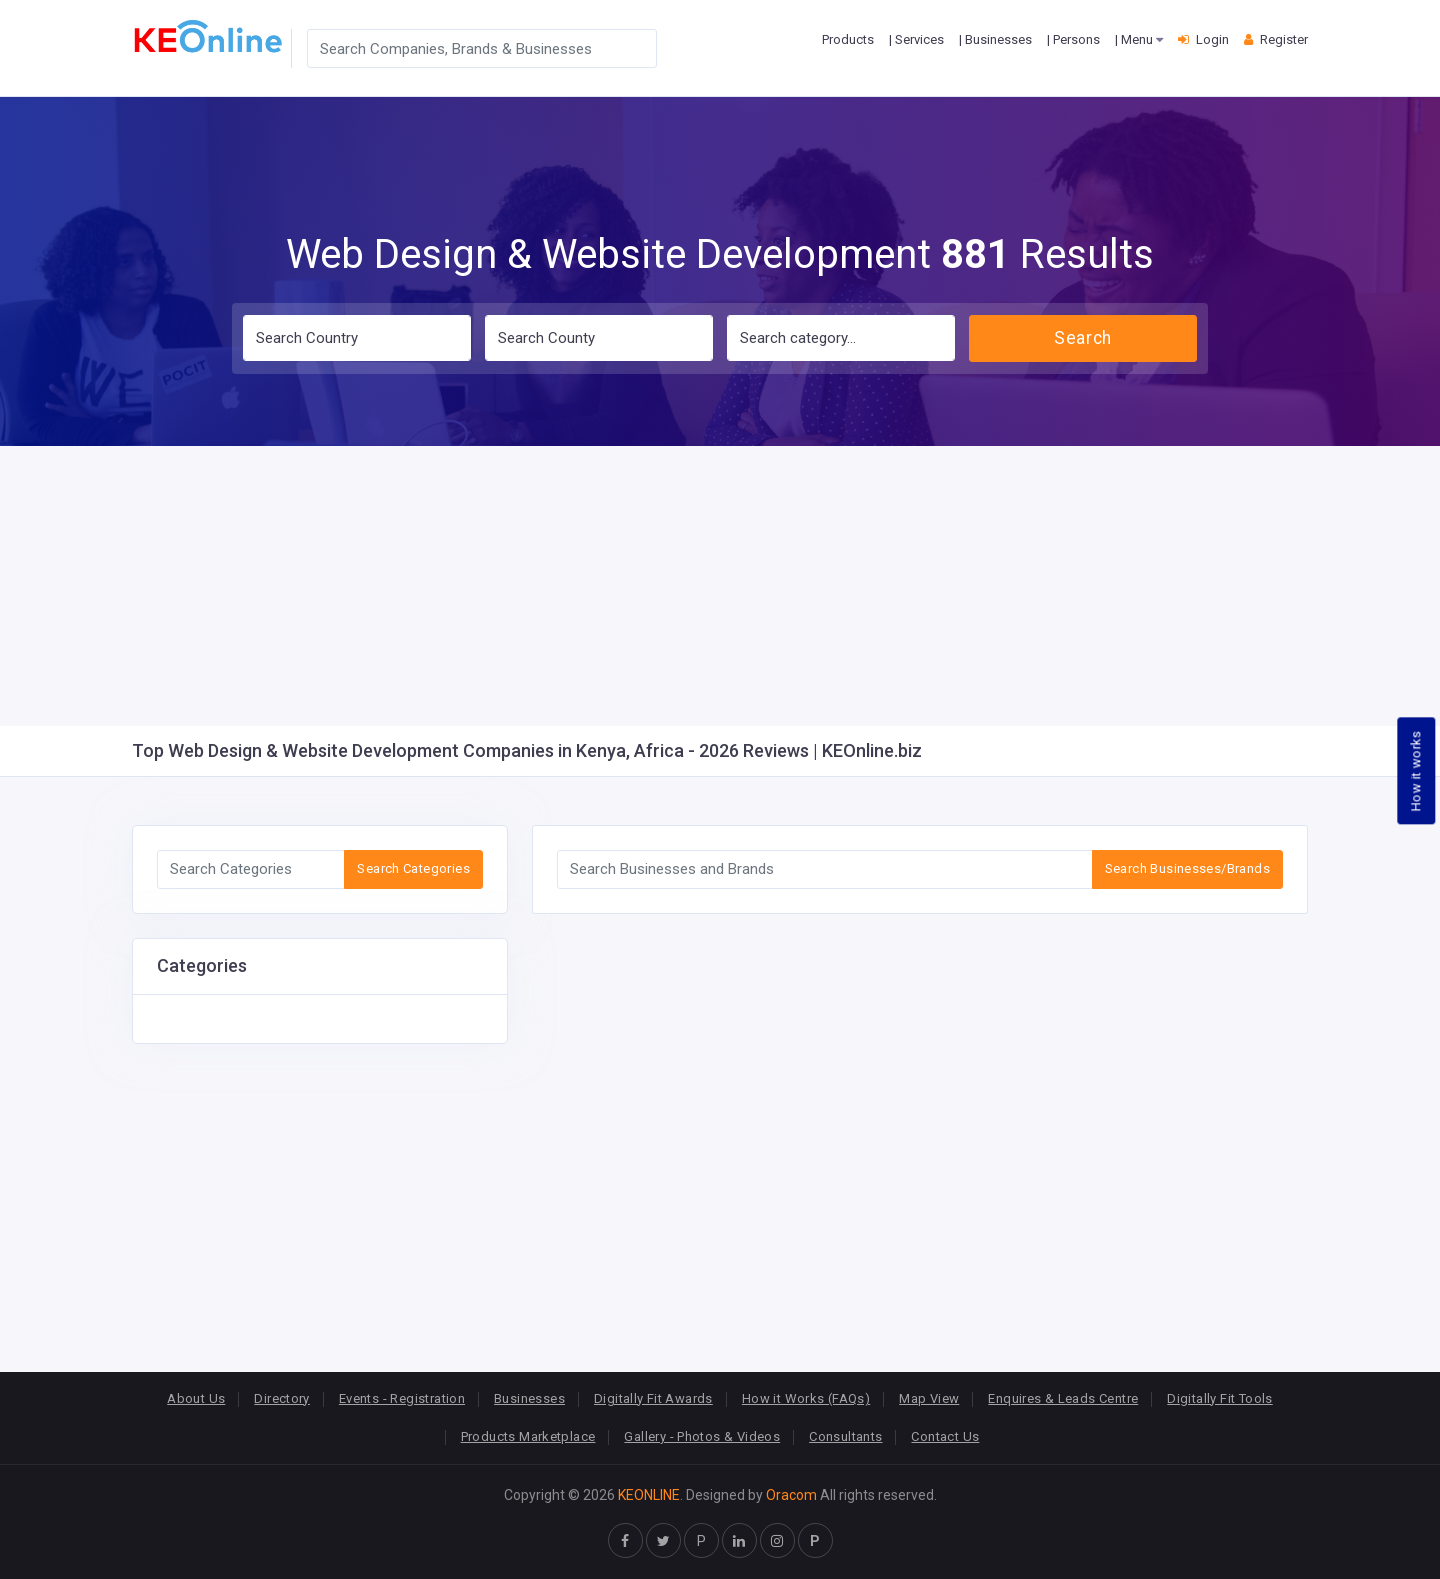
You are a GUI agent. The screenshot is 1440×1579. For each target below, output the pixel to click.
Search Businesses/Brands (1187, 868)
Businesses (529, 1398)
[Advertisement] (720, 586)
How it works (1416, 770)
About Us (196, 1398)
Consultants (845, 1436)
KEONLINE (649, 1495)
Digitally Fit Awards (653, 1398)
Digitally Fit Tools (1219, 1398)
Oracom (791, 1495)
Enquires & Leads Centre (1063, 1398)
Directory (282, 1398)
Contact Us (945, 1436)
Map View (929, 1398)
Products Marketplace (528, 1436)
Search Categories (413, 868)
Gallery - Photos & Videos (702, 1436)
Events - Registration (402, 1398)
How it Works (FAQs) (806, 1398)
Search (1082, 338)
